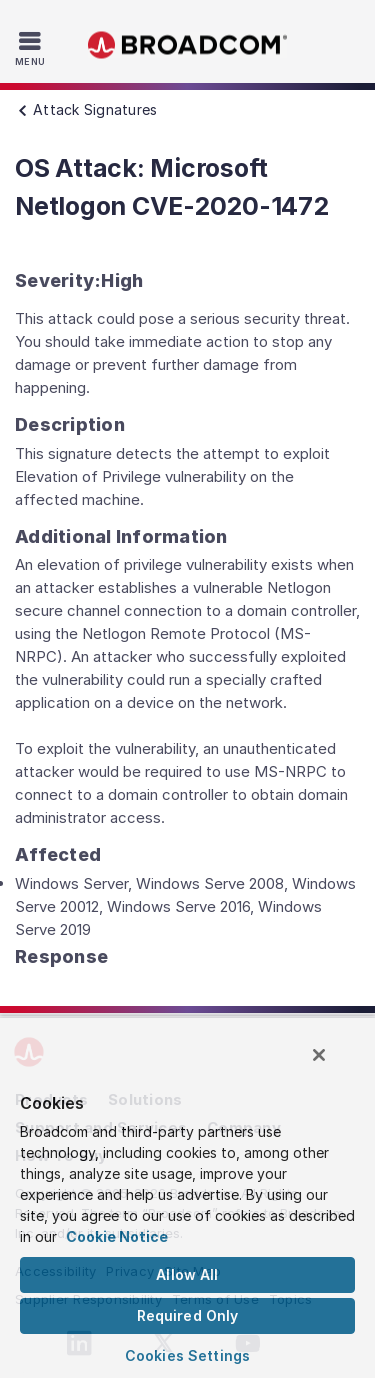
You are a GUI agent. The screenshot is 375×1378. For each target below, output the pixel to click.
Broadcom (188, 45)
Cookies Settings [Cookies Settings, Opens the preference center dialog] (187, 1355)
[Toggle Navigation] (32, 48)
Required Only (188, 1315)
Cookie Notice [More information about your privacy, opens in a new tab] (117, 1236)
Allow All (187, 1274)
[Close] (319, 1055)
